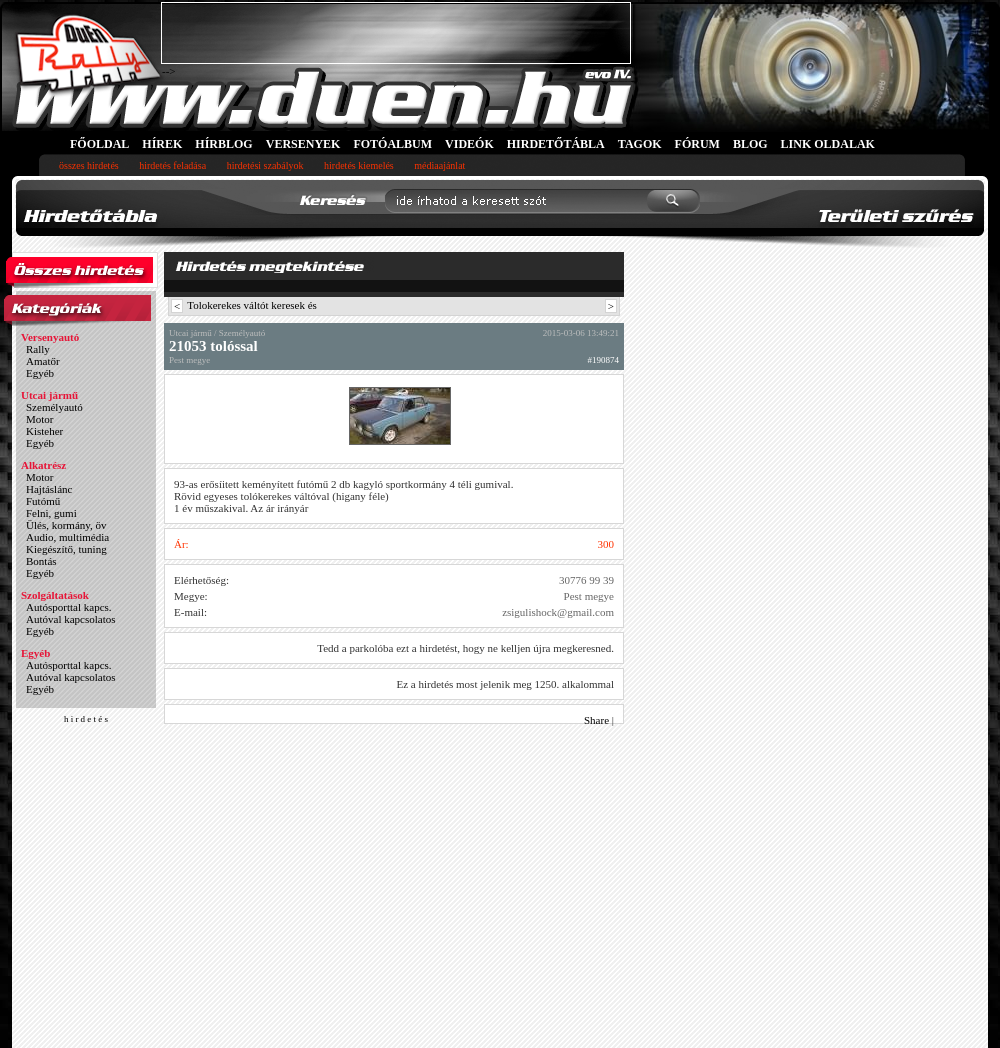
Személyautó (54, 407)
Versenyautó (50, 337)
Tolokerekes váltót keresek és (252, 305)
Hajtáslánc (49, 489)
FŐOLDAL (99, 144)
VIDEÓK (469, 144)
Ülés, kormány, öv (66, 525)
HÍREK (162, 144)
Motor (40, 419)
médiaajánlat (439, 165)
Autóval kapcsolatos (71, 619)
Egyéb (40, 373)
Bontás (41, 561)
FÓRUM (697, 144)
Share (596, 720)
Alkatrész (43, 465)
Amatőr (43, 361)
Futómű (43, 501)
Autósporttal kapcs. (69, 607)
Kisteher (44, 431)
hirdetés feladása (172, 165)
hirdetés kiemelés (359, 165)
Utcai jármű (49, 395)
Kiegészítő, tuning (66, 549)
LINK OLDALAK (828, 144)
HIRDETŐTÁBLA (556, 144)
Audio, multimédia (67, 537)
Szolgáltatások (55, 595)
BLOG (750, 144)
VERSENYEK (303, 144)
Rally (38, 349)
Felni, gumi (51, 513)
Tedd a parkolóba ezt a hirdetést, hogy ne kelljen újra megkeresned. (465, 648)
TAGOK (640, 144)
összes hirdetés (89, 165)
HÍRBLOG (223, 144)
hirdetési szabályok (265, 165)
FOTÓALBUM (392, 144)
